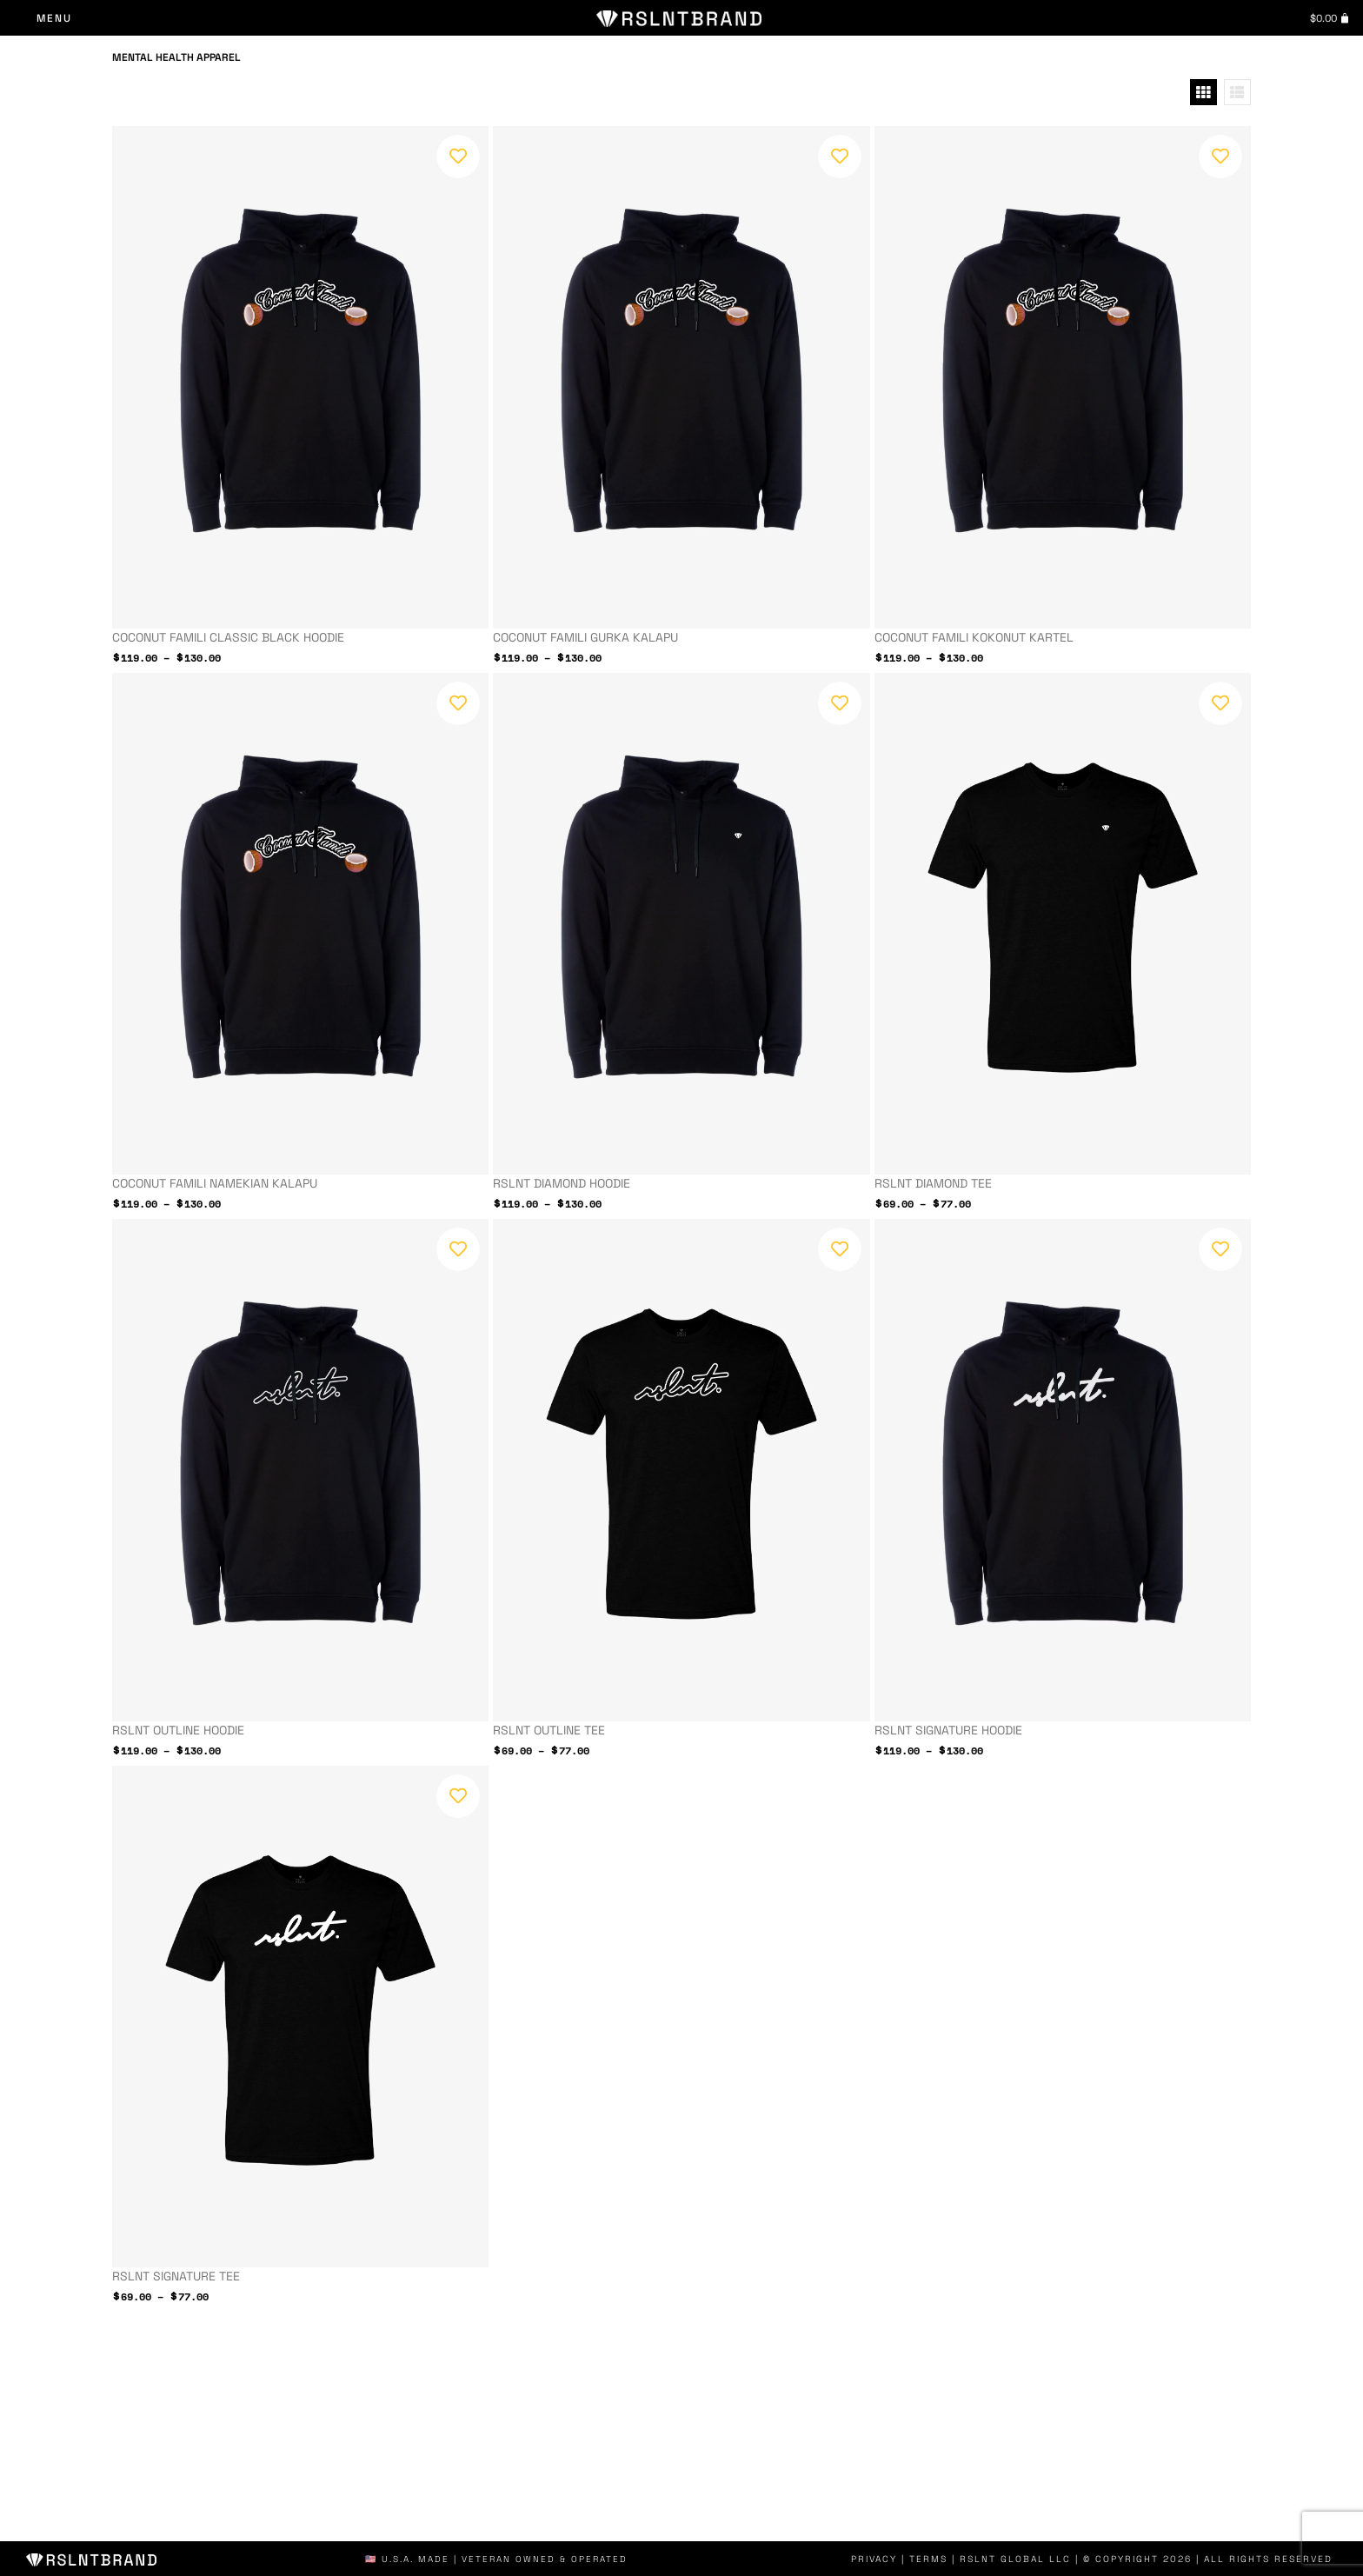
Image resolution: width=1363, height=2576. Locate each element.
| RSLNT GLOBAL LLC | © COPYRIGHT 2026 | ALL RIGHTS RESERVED (1147, 2559)
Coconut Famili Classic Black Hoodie (228, 637)
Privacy (889, 2559)
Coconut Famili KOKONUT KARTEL (974, 637)
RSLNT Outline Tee (549, 1730)
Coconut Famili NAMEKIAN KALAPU (214, 1183)
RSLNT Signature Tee (176, 2276)
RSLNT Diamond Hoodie (561, 1183)
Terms (942, 2559)
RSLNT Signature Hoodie (948, 1730)
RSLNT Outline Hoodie (178, 1730)
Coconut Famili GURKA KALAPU (585, 637)
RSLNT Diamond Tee (933, 1183)
